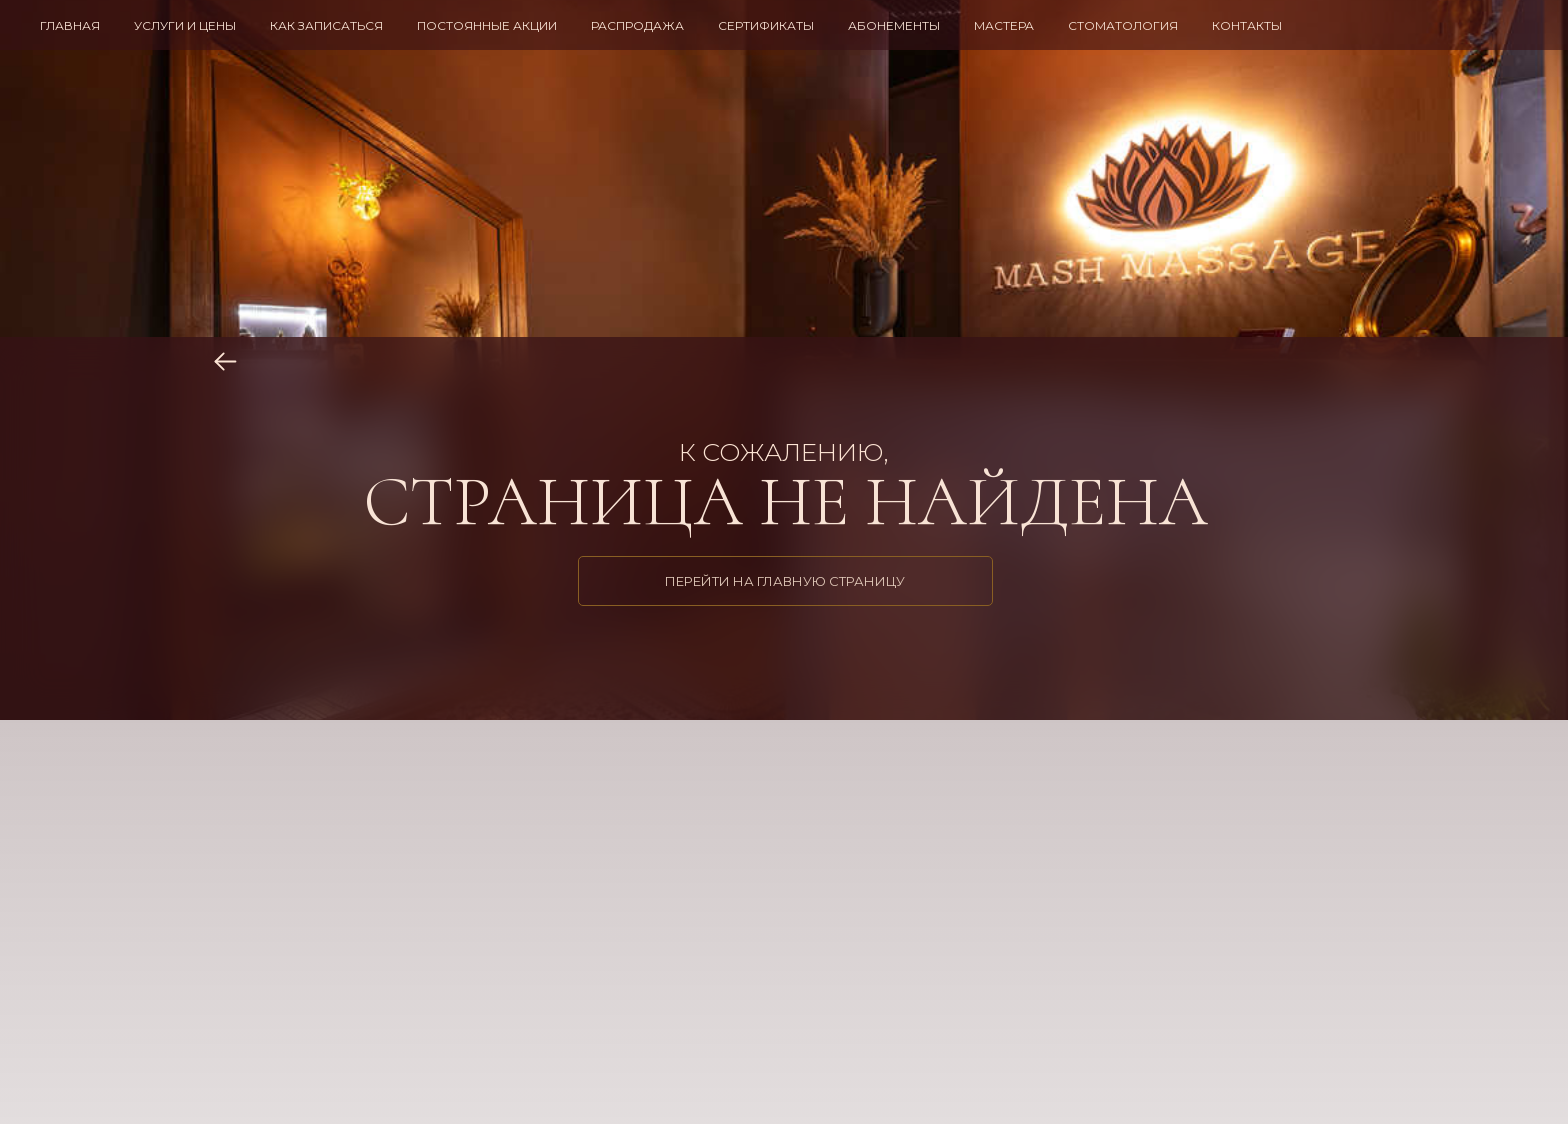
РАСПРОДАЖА (637, 25)
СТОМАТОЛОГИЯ (1123, 25)
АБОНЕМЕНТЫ (894, 25)
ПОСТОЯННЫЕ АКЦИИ (487, 25)
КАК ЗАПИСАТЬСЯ (326, 25)
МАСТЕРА (1004, 25)
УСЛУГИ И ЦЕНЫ (185, 25)
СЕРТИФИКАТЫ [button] (766, 25)
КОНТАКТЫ (1247, 25)
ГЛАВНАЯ (70, 25)
